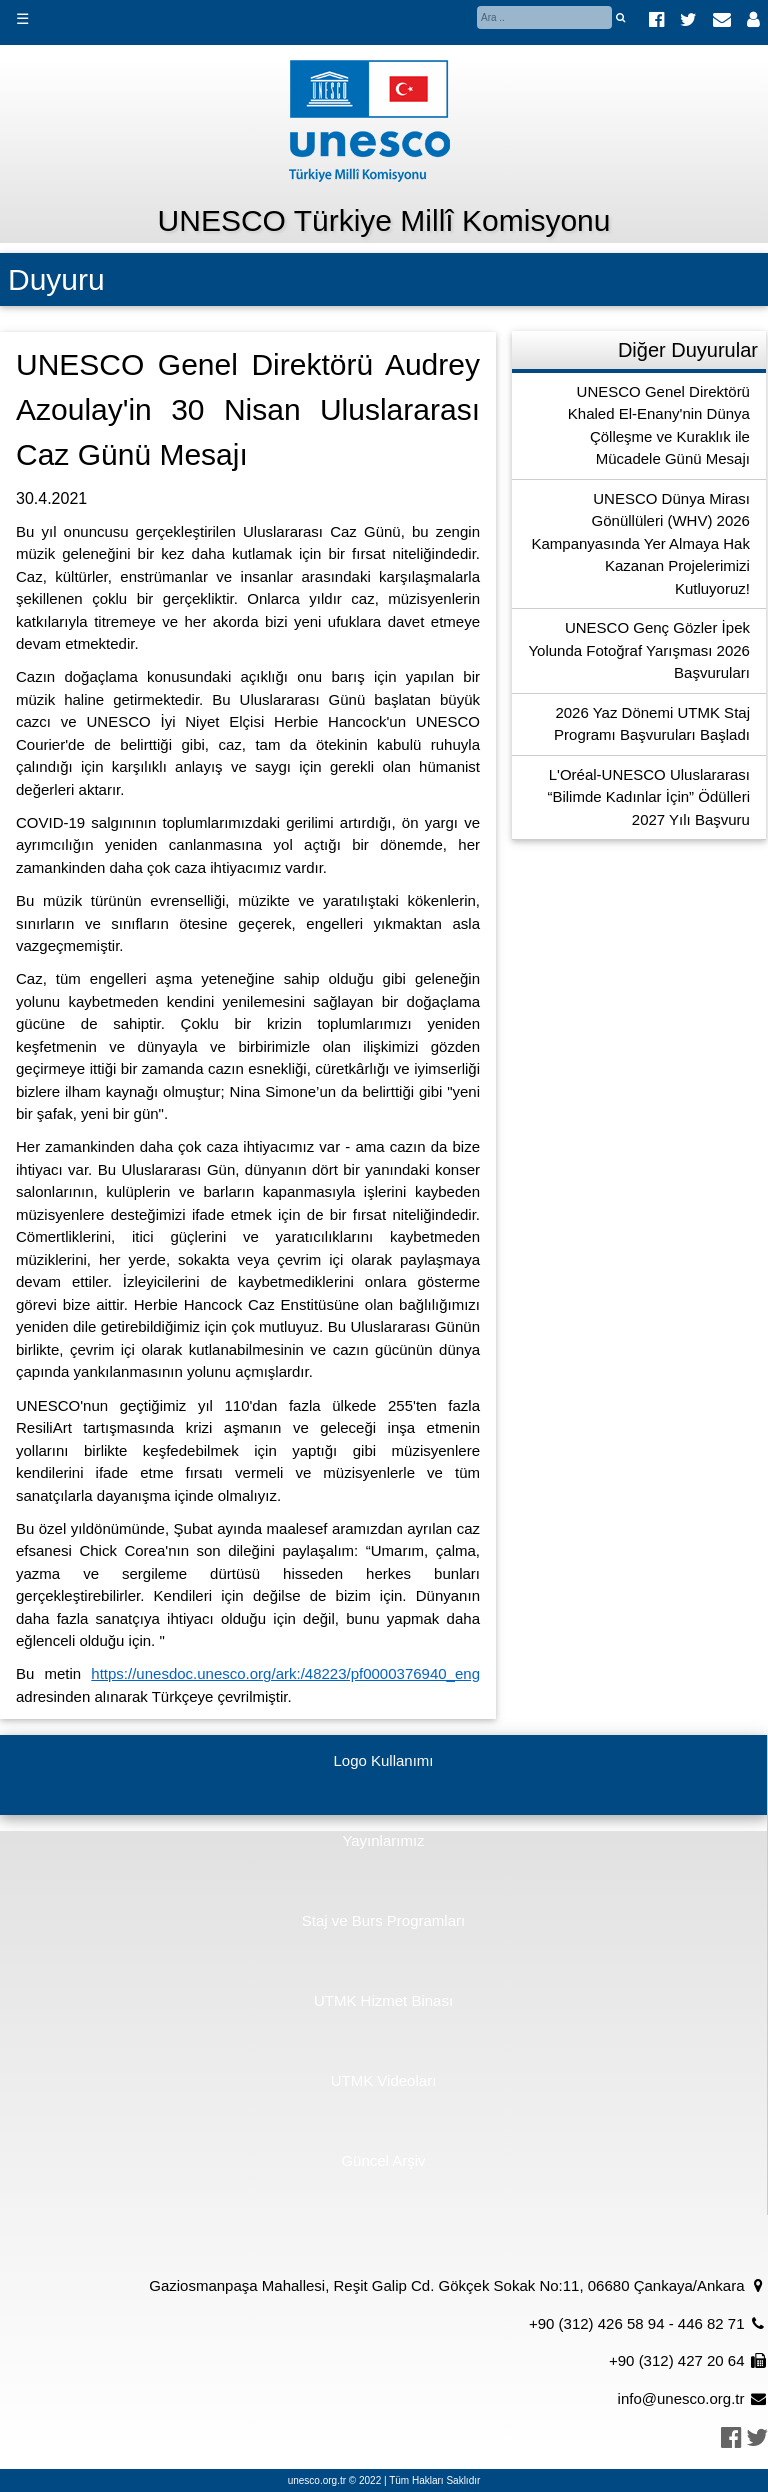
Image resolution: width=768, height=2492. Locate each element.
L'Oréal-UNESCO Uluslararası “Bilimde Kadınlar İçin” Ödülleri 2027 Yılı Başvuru (648, 797)
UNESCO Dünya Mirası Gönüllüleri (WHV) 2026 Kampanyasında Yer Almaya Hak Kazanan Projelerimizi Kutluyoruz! (641, 543)
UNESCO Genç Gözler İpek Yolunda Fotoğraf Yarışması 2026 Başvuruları (639, 650)
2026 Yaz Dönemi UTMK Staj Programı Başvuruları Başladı (652, 724)
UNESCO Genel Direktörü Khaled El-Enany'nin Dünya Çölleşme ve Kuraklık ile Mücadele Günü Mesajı (659, 425)
